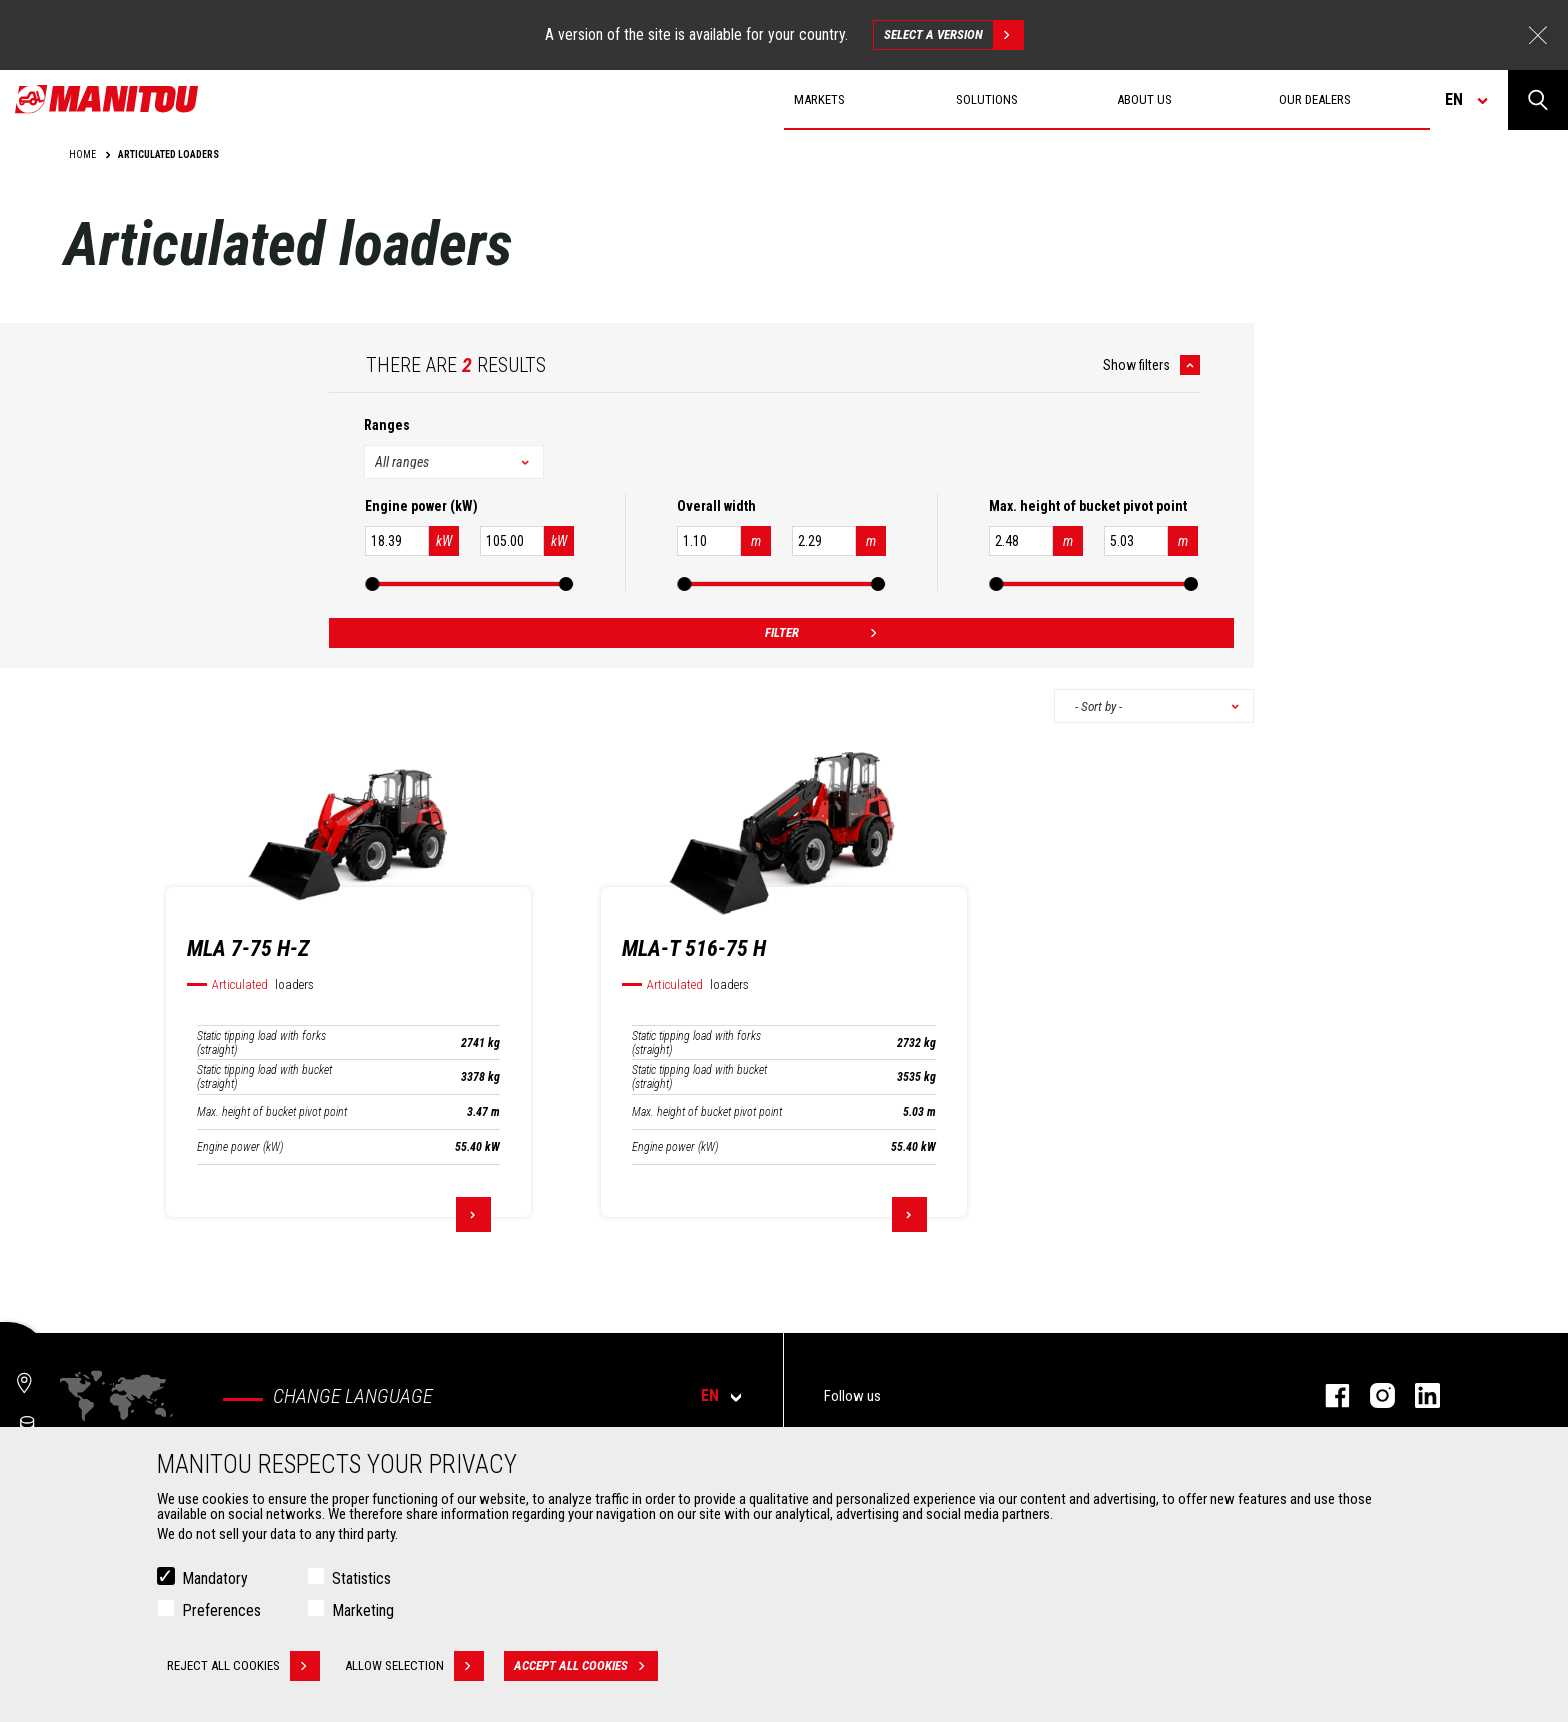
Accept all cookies (586, 1666)
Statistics (361, 1578)
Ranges (387, 425)
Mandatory (215, 1578)
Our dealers (1315, 99)
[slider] (372, 584)
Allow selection (414, 1666)
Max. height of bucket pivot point (272, 1112)
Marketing (363, 1610)
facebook (1327, 1395)
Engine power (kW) (240, 1147)
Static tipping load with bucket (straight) (264, 1077)
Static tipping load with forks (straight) (261, 1043)
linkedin (1417, 1395)
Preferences (221, 1610)
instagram (1372, 1395)
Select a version (953, 35)
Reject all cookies (243, 1666)
